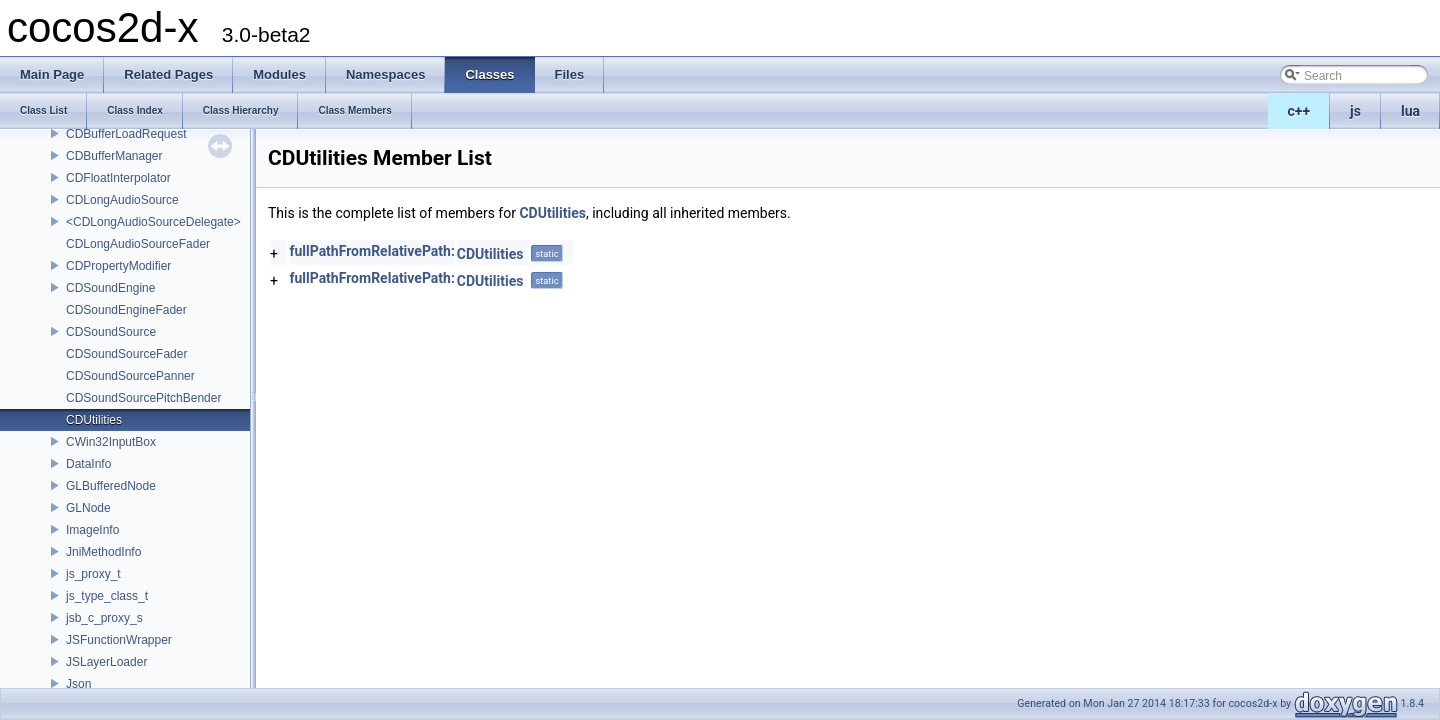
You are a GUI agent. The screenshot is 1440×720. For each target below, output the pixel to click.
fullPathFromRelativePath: (371, 251)
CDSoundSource (111, 332)
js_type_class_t (107, 596)
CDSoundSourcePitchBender (143, 398)
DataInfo (88, 464)
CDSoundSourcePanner (130, 376)
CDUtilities (94, 420)
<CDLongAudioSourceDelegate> (153, 222)
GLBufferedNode (111, 486)
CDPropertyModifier (118, 266)
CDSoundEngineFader (126, 310)
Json (78, 684)
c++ (1299, 111)
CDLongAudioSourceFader (138, 244)
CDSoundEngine (110, 288)
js (1355, 111)
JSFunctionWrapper (119, 640)
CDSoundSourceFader (126, 354)
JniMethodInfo (103, 552)
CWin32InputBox (111, 442)
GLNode (88, 508)
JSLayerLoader (106, 662)
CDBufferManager (114, 156)
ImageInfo (92, 530)
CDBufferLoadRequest (126, 134)
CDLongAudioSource (122, 200)
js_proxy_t (93, 574)
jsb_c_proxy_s (104, 618)
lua (1410, 111)
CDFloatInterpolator (118, 178)
